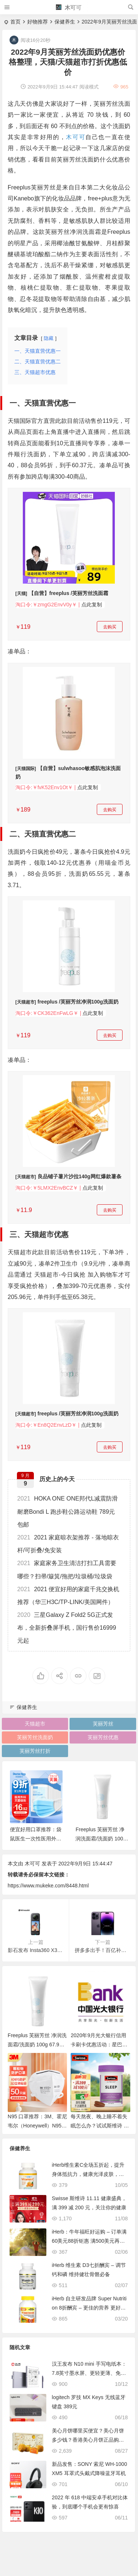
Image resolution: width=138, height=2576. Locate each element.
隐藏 (48, 338)
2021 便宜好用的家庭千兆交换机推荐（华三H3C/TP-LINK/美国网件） (68, 1595)
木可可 (68, 7)
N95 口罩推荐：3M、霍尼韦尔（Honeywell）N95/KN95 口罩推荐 (37, 2126)
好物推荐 (37, 22)
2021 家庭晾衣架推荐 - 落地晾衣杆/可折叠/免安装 (68, 1543)
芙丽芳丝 (103, 1724)
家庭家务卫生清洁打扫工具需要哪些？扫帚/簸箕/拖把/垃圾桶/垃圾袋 (67, 1569)
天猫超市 (35, 1724)
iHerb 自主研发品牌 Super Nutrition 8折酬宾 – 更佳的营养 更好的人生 (89, 2308)
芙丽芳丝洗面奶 (35, 1737)
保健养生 (64, 22)
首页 (15, 22)
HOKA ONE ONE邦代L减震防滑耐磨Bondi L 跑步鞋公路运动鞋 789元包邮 (67, 1511)
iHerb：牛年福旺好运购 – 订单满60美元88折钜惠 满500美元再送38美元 (90, 2241)
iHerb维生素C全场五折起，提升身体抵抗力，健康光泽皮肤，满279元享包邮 (89, 2174)
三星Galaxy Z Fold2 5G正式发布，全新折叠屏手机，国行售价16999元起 (66, 1628)
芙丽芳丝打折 (35, 1751)
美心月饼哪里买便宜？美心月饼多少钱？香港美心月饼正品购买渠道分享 (88, 2440)
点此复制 (91, 604)
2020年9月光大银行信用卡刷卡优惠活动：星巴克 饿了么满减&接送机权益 (99, 2044)
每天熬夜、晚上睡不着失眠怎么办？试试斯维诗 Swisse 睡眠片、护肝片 (99, 2126)
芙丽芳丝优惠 (103, 1737)
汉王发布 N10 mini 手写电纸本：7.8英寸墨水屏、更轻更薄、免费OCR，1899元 (89, 2373)
